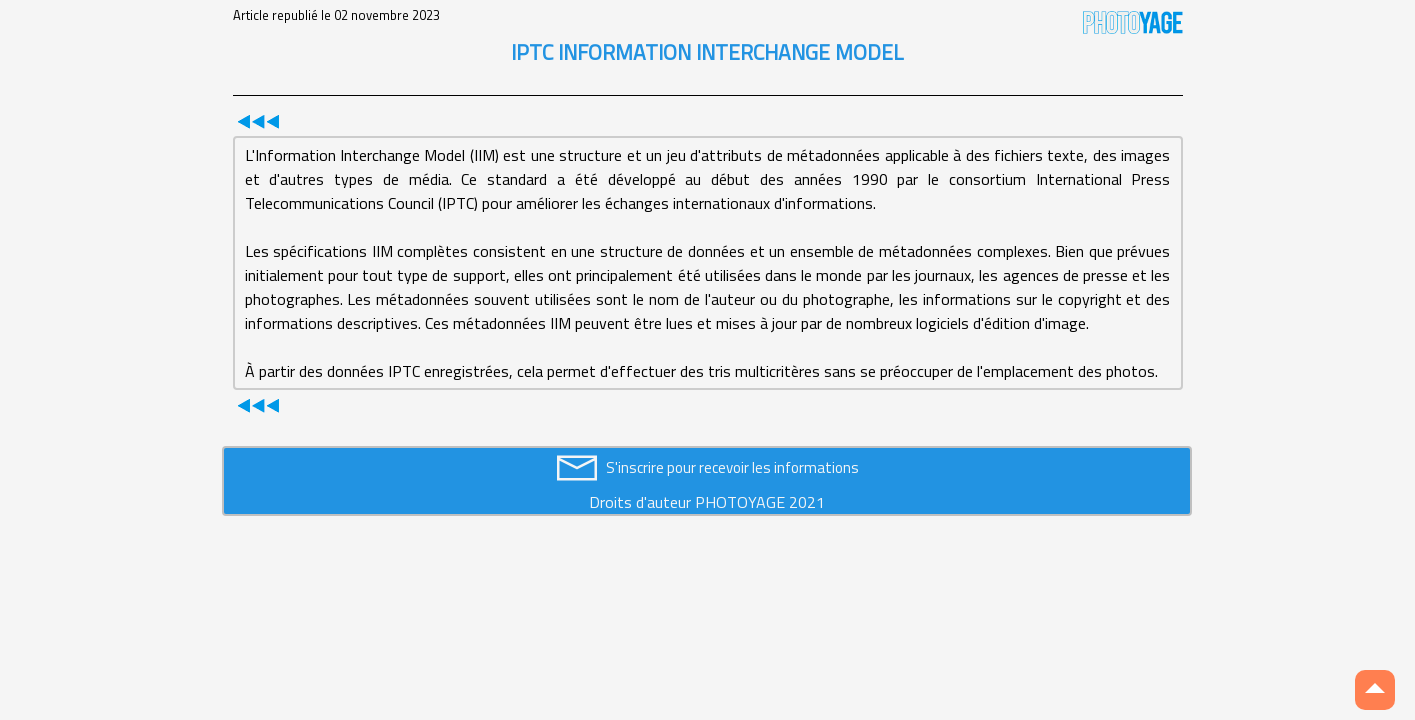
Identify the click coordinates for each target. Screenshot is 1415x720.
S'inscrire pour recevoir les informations (732, 467)
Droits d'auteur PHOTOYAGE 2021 (707, 502)
